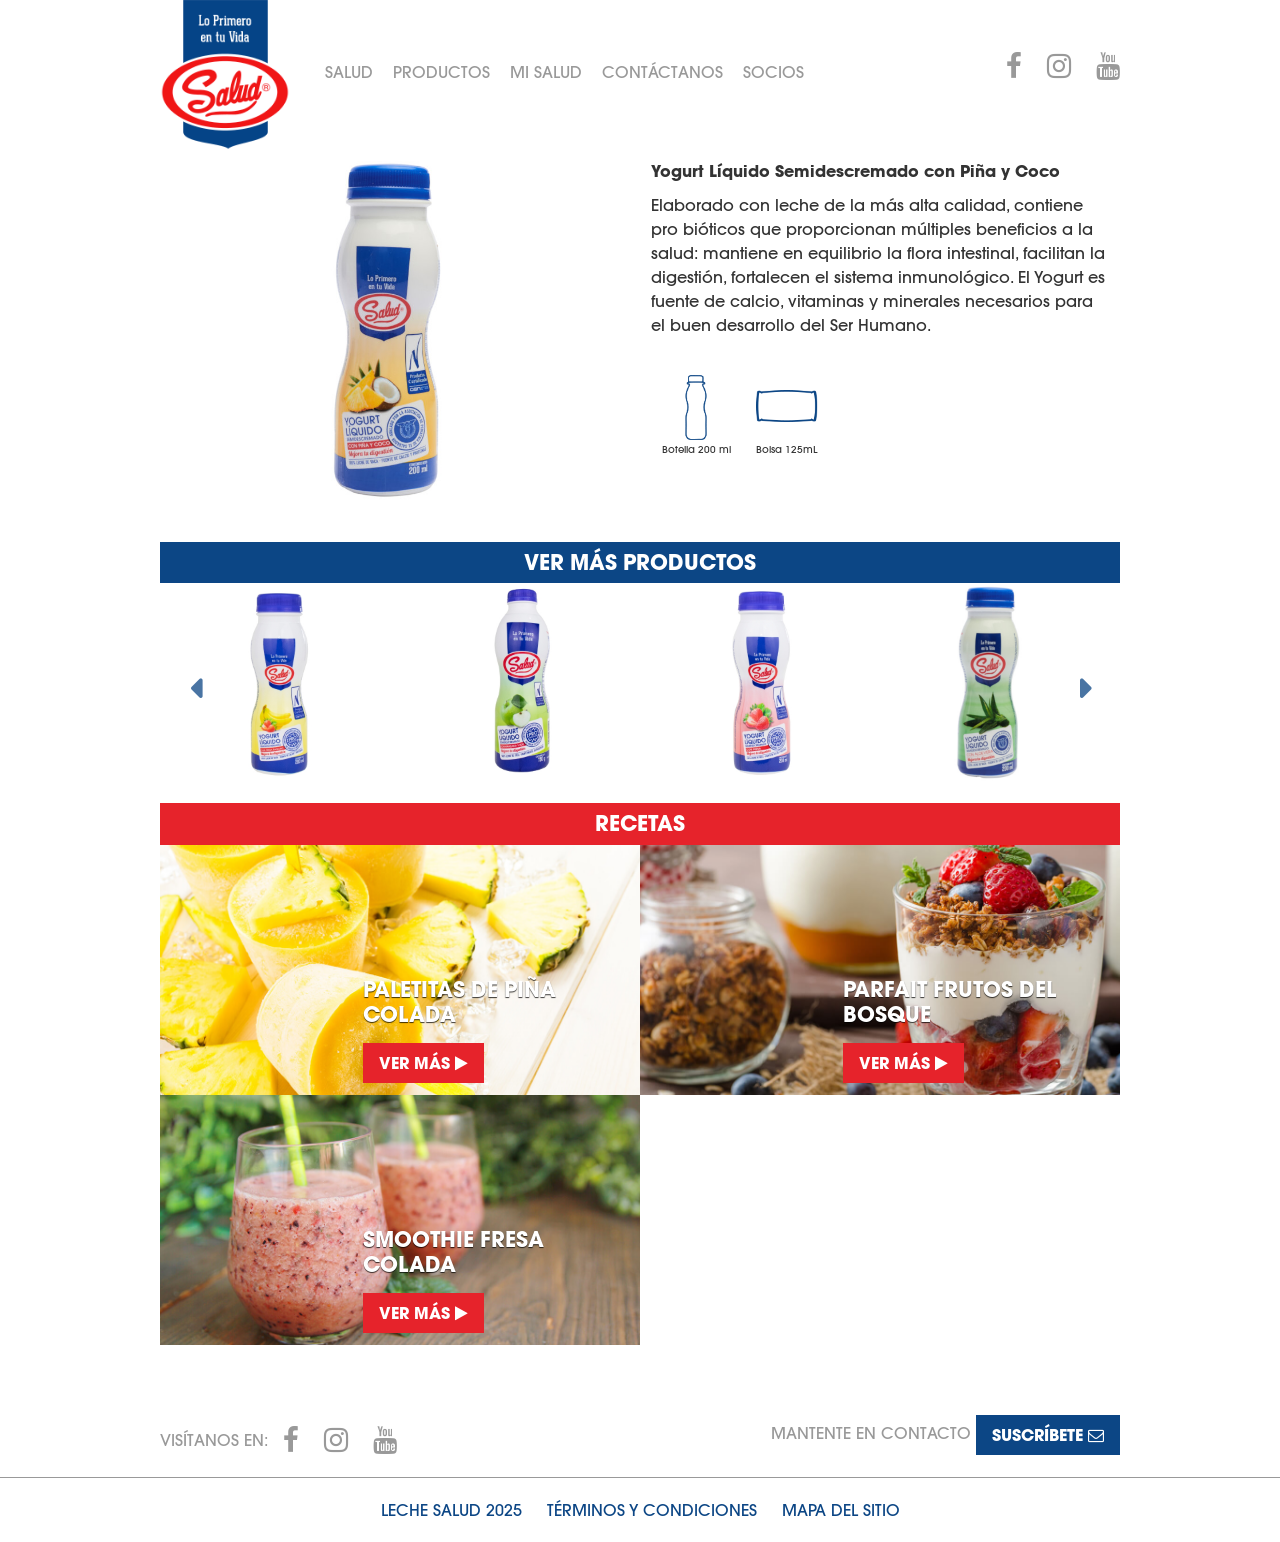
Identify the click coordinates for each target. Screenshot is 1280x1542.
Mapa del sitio (841, 1510)
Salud (349, 72)
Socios (773, 72)
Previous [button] (195, 683)
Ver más (423, 1062)
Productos (441, 72)
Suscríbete (1048, 1434)
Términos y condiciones (652, 1510)
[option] (280, 683)
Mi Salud (546, 72)
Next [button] (1085, 683)
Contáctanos (662, 72)
